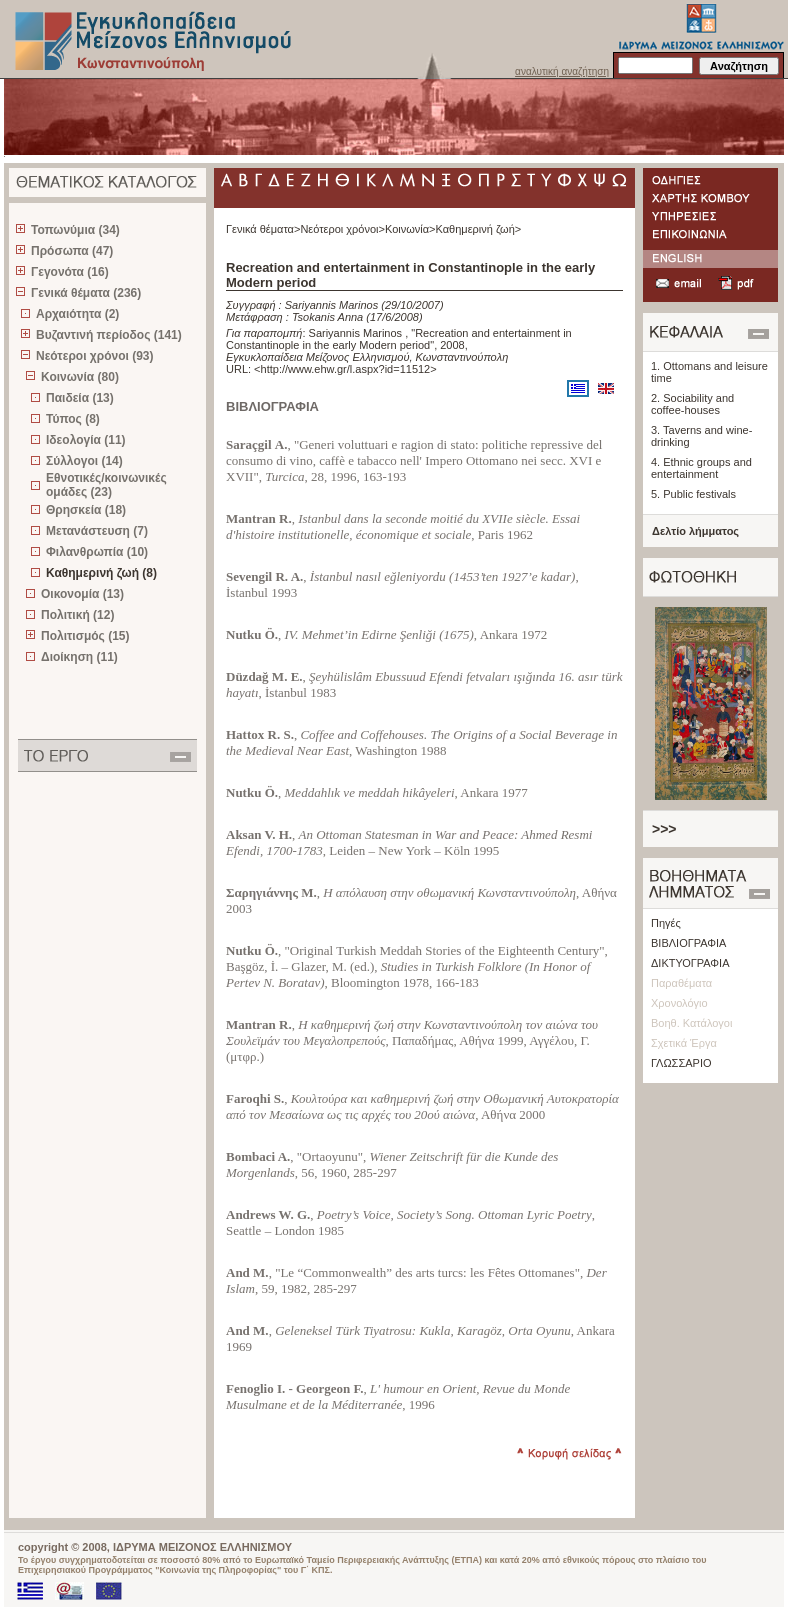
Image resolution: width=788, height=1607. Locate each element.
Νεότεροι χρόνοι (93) (95, 356)
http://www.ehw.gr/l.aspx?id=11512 (346, 369)
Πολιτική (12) (77, 615)
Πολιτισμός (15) (85, 636)
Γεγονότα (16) (70, 272)
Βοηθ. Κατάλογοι (691, 1023)
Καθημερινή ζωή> (479, 229)
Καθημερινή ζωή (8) (101, 573)
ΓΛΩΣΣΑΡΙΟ (681, 1063)
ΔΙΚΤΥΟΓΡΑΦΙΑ (690, 963)
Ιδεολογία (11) (86, 440)
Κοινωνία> (410, 229)
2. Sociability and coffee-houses (692, 404)
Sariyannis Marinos (333, 305)
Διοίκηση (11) (79, 657)
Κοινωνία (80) (80, 377)
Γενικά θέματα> (263, 229)
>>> (664, 829)
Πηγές (666, 923)
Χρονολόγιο (679, 1003)
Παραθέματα (681, 983)
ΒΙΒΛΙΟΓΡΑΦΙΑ (688, 943)
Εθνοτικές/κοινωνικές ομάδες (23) (106, 485)
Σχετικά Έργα (684, 1043)
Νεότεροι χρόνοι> (342, 229)
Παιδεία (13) (80, 398)
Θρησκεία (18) (86, 510)
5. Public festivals (693, 494)
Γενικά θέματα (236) (86, 293)
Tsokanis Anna (327, 317)
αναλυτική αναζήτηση (562, 71)
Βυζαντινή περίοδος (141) (109, 335)
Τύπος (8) (73, 419)
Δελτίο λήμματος (695, 531)
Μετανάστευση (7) (97, 531)
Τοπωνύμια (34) (75, 230)
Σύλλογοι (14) (84, 461)
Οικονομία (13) (82, 594)
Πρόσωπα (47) (72, 251)
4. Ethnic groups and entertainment (701, 468)
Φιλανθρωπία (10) (97, 552)
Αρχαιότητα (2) (77, 314)
